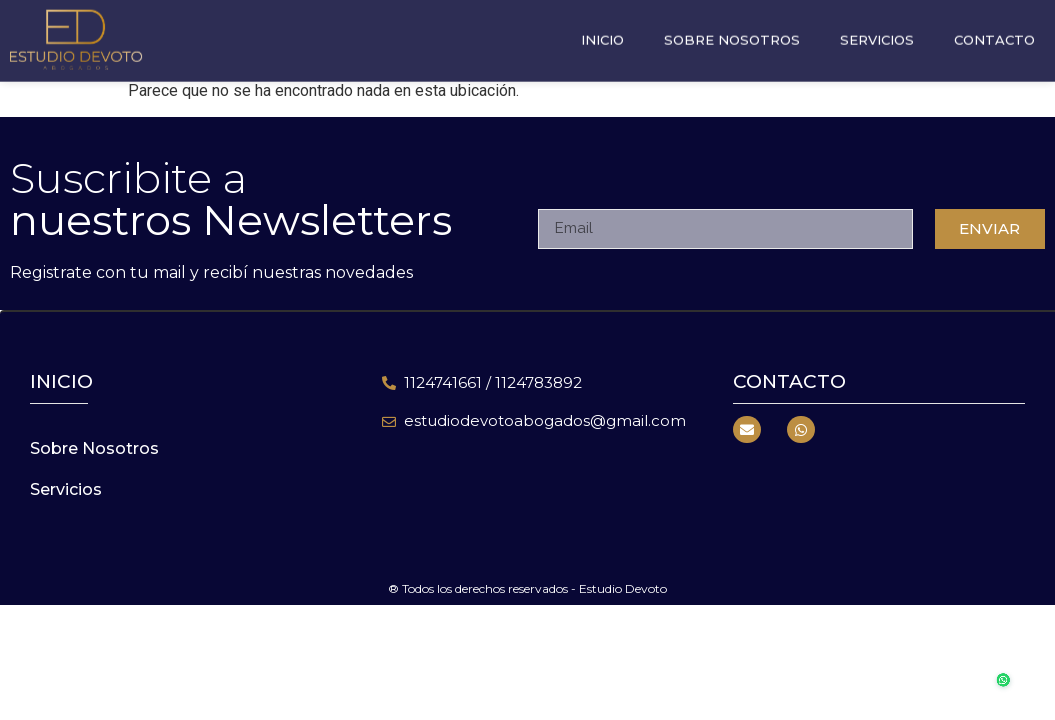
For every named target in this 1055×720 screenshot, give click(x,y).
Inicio (602, 29)
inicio (61, 381)
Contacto (994, 29)
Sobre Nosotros (732, 29)
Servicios (877, 29)
